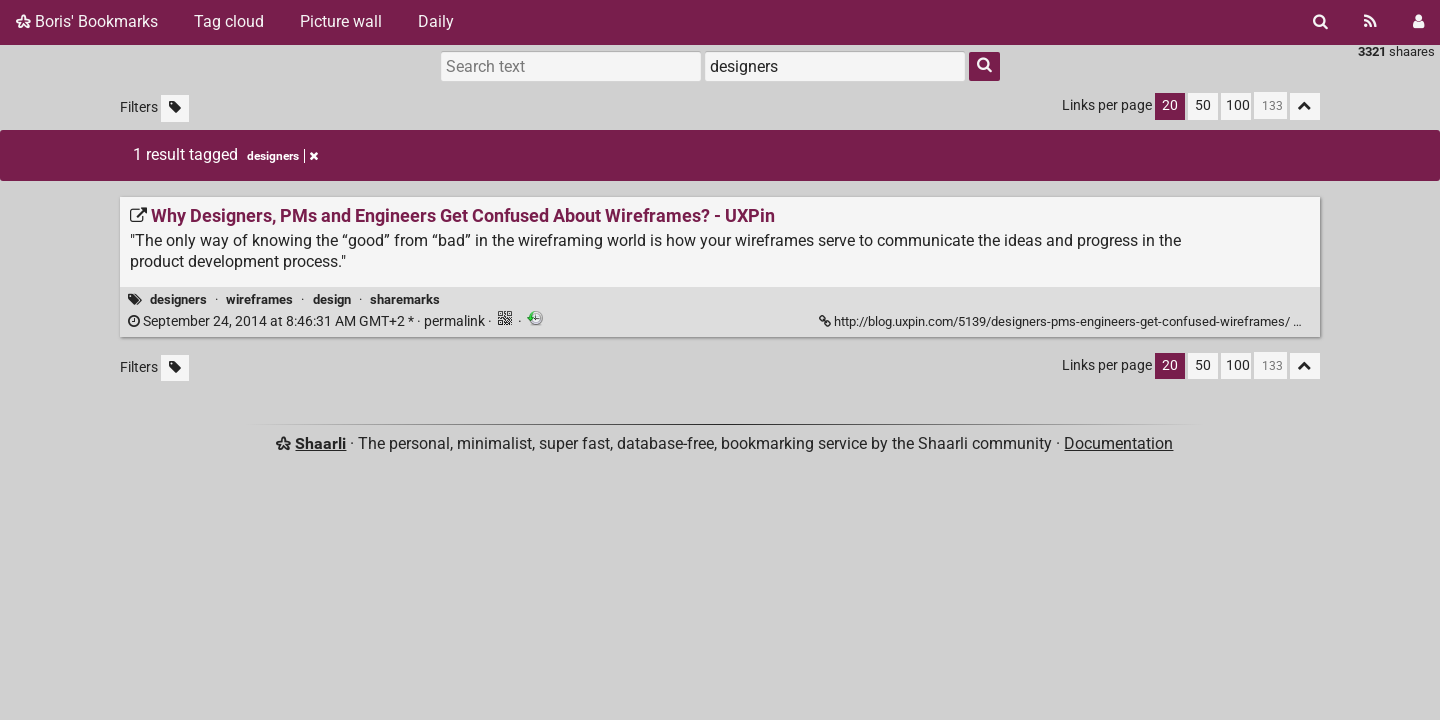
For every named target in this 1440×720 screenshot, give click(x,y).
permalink (308, 321)
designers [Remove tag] (282, 156)
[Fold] (1304, 319)
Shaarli (320, 443)
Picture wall (341, 21)
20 (1170, 105)
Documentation (1118, 443)
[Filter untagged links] (175, 108)
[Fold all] (1305, 106)
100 (1238, 105)
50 (1203, 105)
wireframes (259, 299)
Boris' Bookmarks (87, 21)
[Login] (1418, 22)
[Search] (1320, 22)
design (332, 299)
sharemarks (405, 299)
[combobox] (835, 66)
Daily (436, 21)
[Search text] (571, 66)
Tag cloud (229, 21)
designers (178, 299)
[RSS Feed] (1370, 22)
